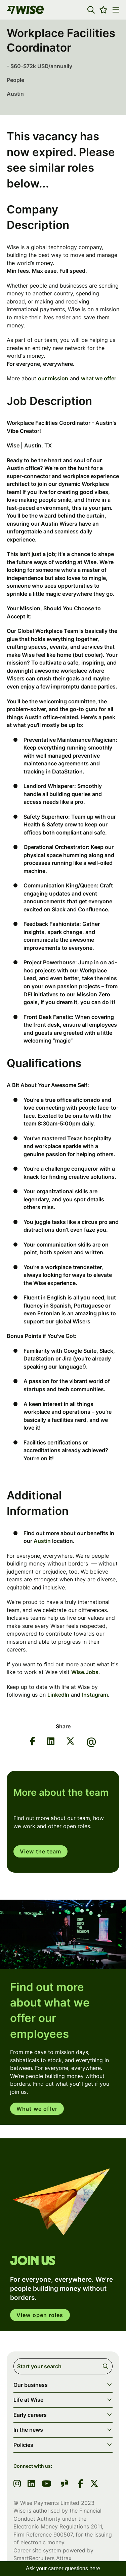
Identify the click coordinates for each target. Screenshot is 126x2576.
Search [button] (107, 2366)
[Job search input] (63, 2366)
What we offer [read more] (36, 2108)
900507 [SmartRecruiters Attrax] (63, 2534)
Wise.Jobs (84, 1672)
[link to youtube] (46, 2484)
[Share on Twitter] (70, 1742)
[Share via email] (91, 1742)
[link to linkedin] (31, 2484)
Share (63, 1726)
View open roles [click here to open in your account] (40, 2315)
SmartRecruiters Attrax (42, 2558)
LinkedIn (58, 1694)
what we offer (98, 378)
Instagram (95, 1694)
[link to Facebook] (80, 2484)
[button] (91, 9)
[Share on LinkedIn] (50, 1742)
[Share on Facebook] (32, 1742)
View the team (40, 1851)
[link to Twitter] (94, 2484)
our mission (53, 378)
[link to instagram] (17, 2484)
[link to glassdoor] (64, 2484)
